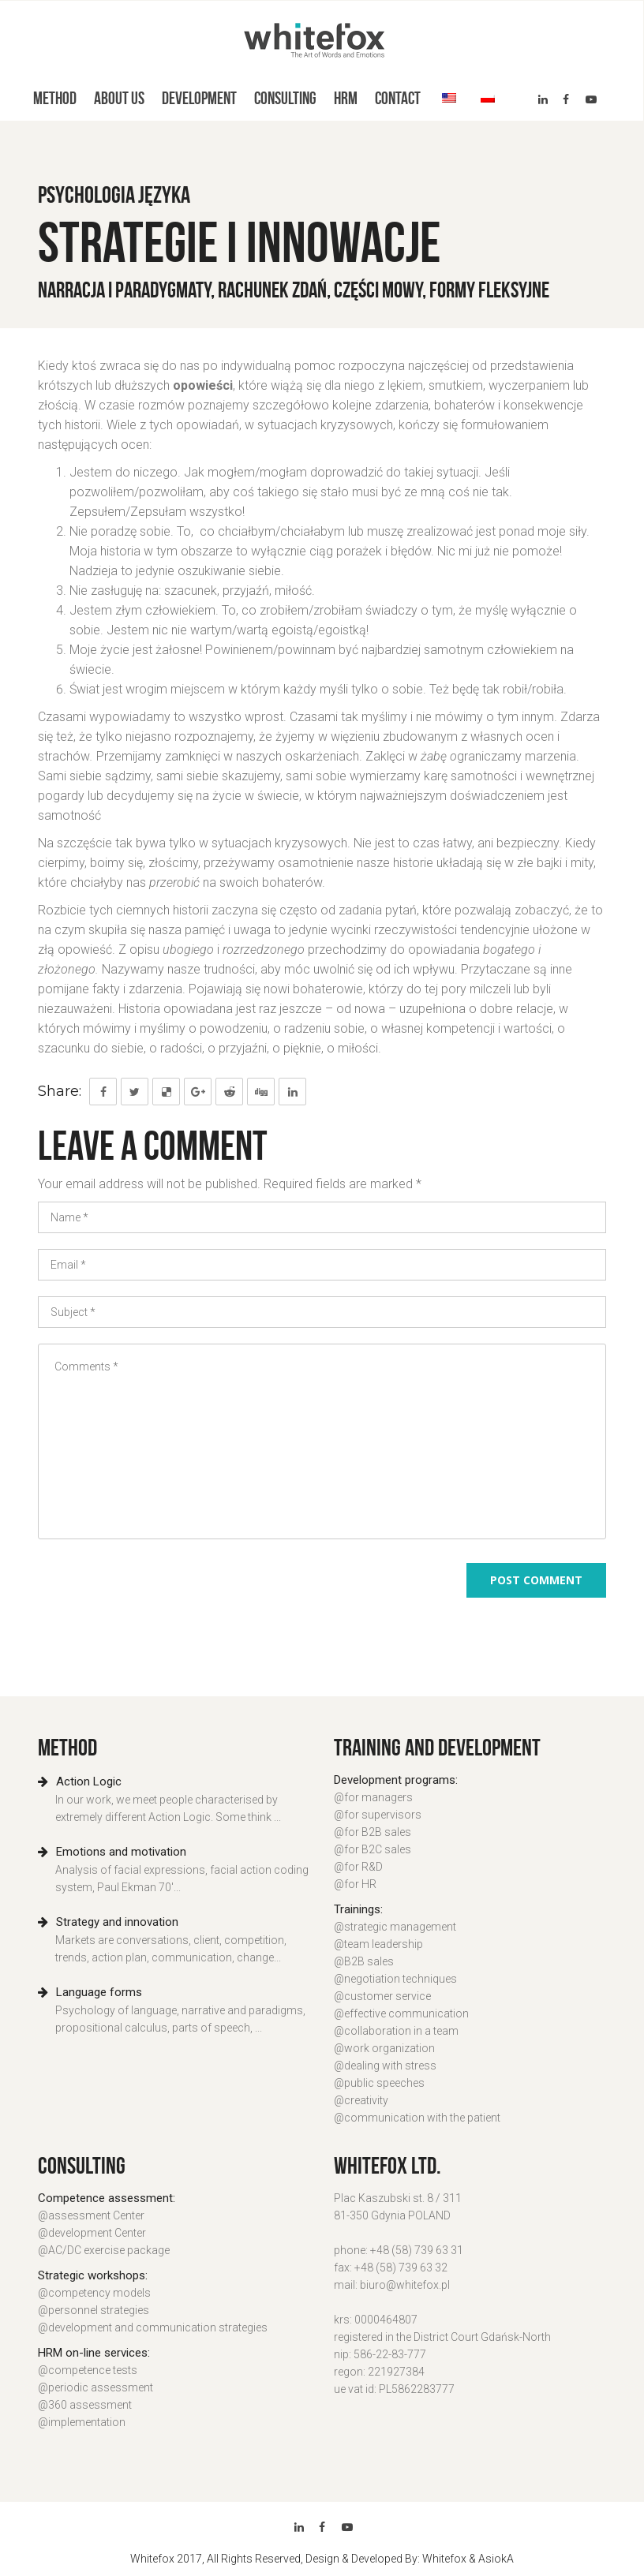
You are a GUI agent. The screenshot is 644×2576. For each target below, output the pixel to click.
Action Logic (80, 1781)
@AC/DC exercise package (104, 2250)
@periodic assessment (95, 2387)
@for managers (373, 1797)
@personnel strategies (93, 2310)
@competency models (94, 2292)
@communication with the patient (417, 2117)
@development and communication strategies (153, 2327)
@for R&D (358, 1866)
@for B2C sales (372, 1849)
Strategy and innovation (108, 1922)
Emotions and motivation (112, 1852)
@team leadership (378, 1944)
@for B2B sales (372, 1832)
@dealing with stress (385, 2065)
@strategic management (395, 1926)
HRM (346, 97)
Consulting (285, 97)
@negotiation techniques (395, 1978)
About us (119, 97)
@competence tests (87, 2370)
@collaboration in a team (396, 2031)
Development (199, 97)
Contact (398, 97)
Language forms (90, 1992)
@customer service (382, 1996)
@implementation (81, 2422)
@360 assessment (85, 2404)
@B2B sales (364, 1961)
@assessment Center (91, 2215)
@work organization (384, 2048)
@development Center (92, 2232)
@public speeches (379, 2083)
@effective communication (401, 2013)
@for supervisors (377, 1814)
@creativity (361, 2100)
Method (55, 97)
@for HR (355, 1884)
